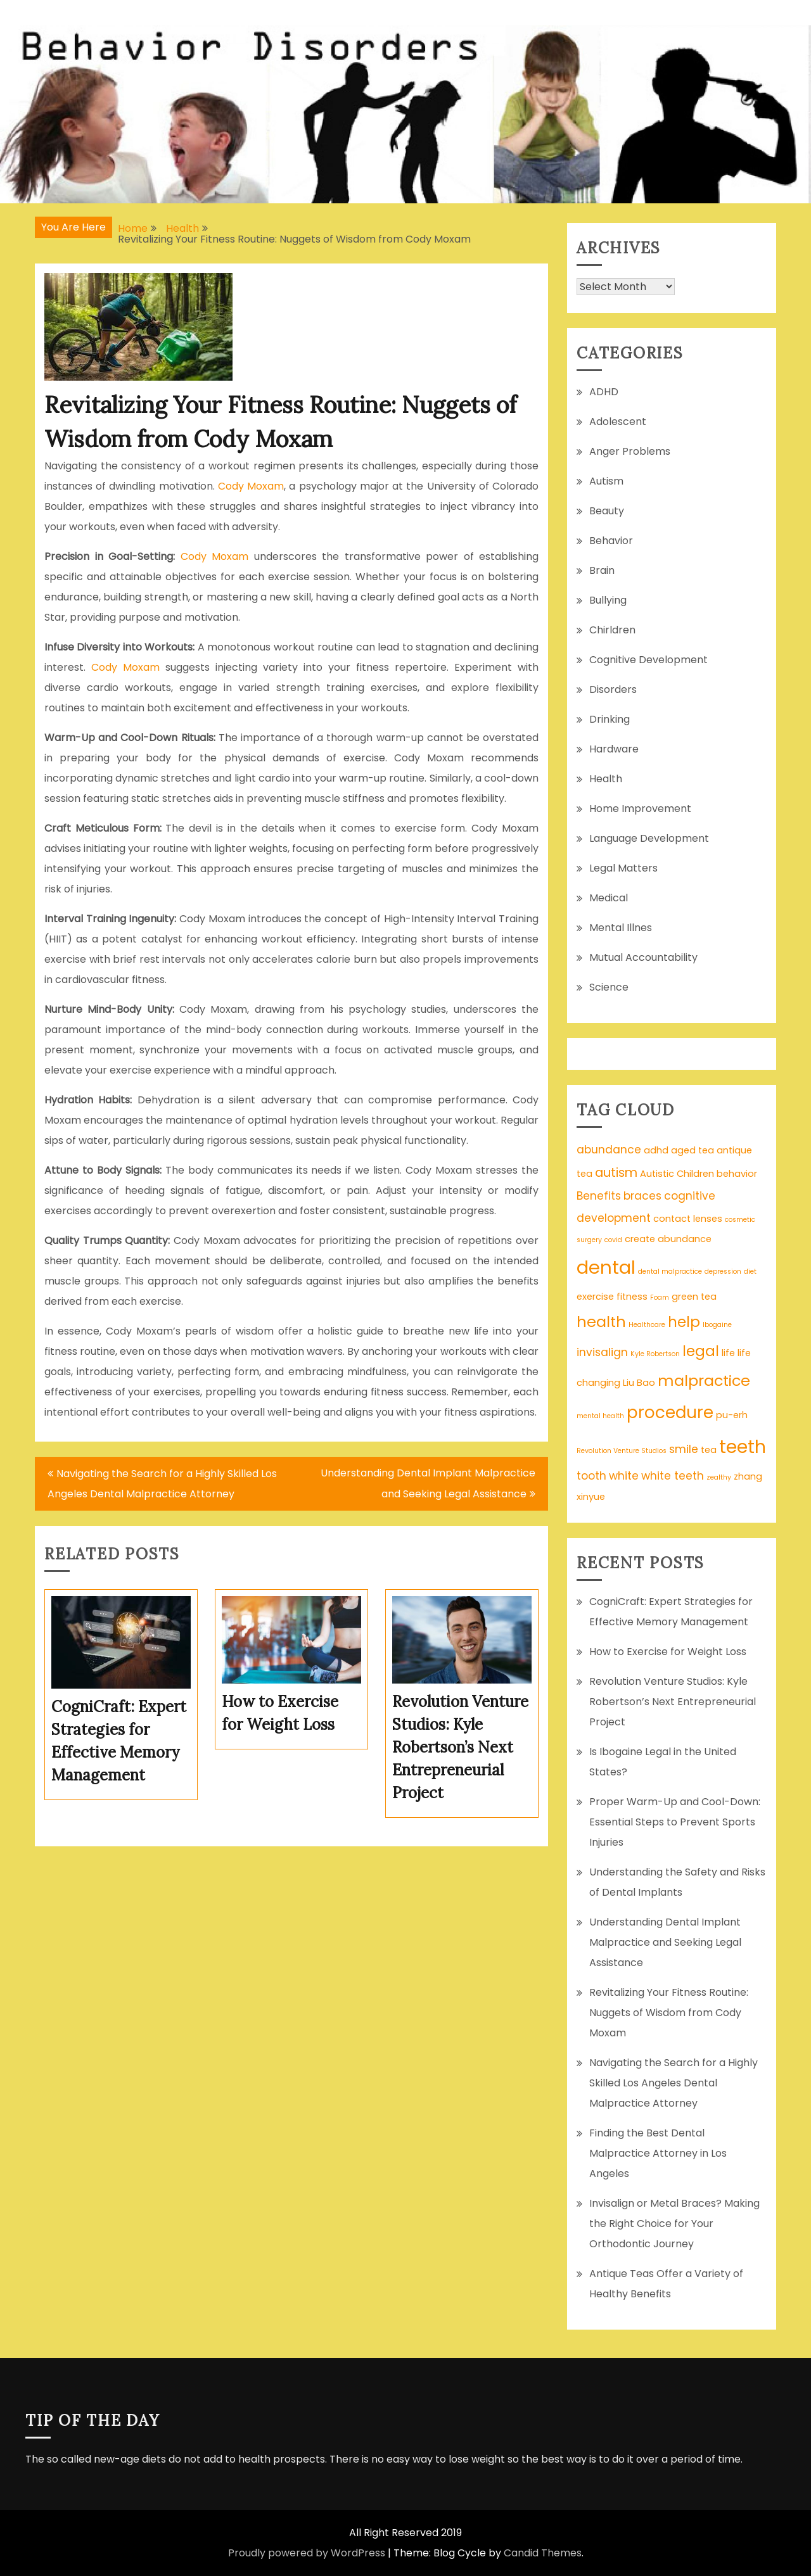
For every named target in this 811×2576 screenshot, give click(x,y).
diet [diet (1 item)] (750, 1271)
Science (609, 987)
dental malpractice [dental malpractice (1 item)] (670, 1271)
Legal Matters (623, 868)
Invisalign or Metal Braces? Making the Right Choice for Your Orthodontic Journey (674, 2223)
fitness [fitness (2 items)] (632, 1296)
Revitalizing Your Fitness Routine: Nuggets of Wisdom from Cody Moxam (668, 2012)
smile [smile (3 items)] (683, 1449)
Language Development (649, 838)
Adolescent (617, 421)
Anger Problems (629, 451)
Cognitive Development (648, 659)
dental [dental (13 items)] (606, 1267)
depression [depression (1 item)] (723, 1271)
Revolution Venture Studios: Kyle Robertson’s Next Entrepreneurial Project (672, 1701)
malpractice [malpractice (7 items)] (704, 1380)
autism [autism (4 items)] (616, 1172)
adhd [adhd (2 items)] (656, 1150)
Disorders (613, 689)
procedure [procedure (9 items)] (670, 1412)
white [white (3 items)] (624, 1475)
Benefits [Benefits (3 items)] (599, 1195)
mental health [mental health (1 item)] (600, 1416)
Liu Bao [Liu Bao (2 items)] (639, 1382)
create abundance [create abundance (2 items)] (668, 1239)
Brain (602, 570)
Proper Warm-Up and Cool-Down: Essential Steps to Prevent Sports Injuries (674, 1822)
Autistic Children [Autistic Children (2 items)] (677, 1173)
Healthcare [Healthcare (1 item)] (647, 1324)
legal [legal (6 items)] (700, 1351)
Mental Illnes (620, 927)
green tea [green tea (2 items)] (694, 1296)
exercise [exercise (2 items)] (595, 1296)
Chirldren (612, 630)
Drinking (609, 719)
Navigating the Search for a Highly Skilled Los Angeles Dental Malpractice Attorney (162, 1483)
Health (605, 778)
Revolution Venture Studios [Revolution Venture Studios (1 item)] (622, 1451)
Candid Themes (543, 2553)
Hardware (614, 749)
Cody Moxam (251, 486)
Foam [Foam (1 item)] (659, 1297)
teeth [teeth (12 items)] (742, 1446)
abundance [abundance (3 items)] (609, 1149)
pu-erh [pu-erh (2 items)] (732, 1415)
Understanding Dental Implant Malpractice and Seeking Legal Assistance (428, 1483)
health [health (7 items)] (601, 1321)
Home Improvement (640, 808)
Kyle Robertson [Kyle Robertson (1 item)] (655, 1354)
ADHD (603, 391)
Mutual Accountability (643, 957)
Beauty (606, 511)
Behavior (611, 540)
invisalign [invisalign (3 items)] (602, 1352)
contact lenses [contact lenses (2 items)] (687, 1218)
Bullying (608, 600)
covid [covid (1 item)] (613, 1240)
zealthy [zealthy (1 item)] (718, 1477)
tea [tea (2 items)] (709, 1449)
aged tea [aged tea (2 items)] (692, 1150)
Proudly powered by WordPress (306, 2553)
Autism (606, 481)
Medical (608, 898)
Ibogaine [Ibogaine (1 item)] (717, 1324)
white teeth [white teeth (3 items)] (672, 1475)
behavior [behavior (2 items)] (737, 1173)
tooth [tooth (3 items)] (591, 1475)
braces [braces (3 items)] (642, 1195)
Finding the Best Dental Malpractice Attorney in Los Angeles (658, 2153)
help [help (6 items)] (684, 1322)
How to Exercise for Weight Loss (667, 1651)
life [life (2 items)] (728, 1353)
